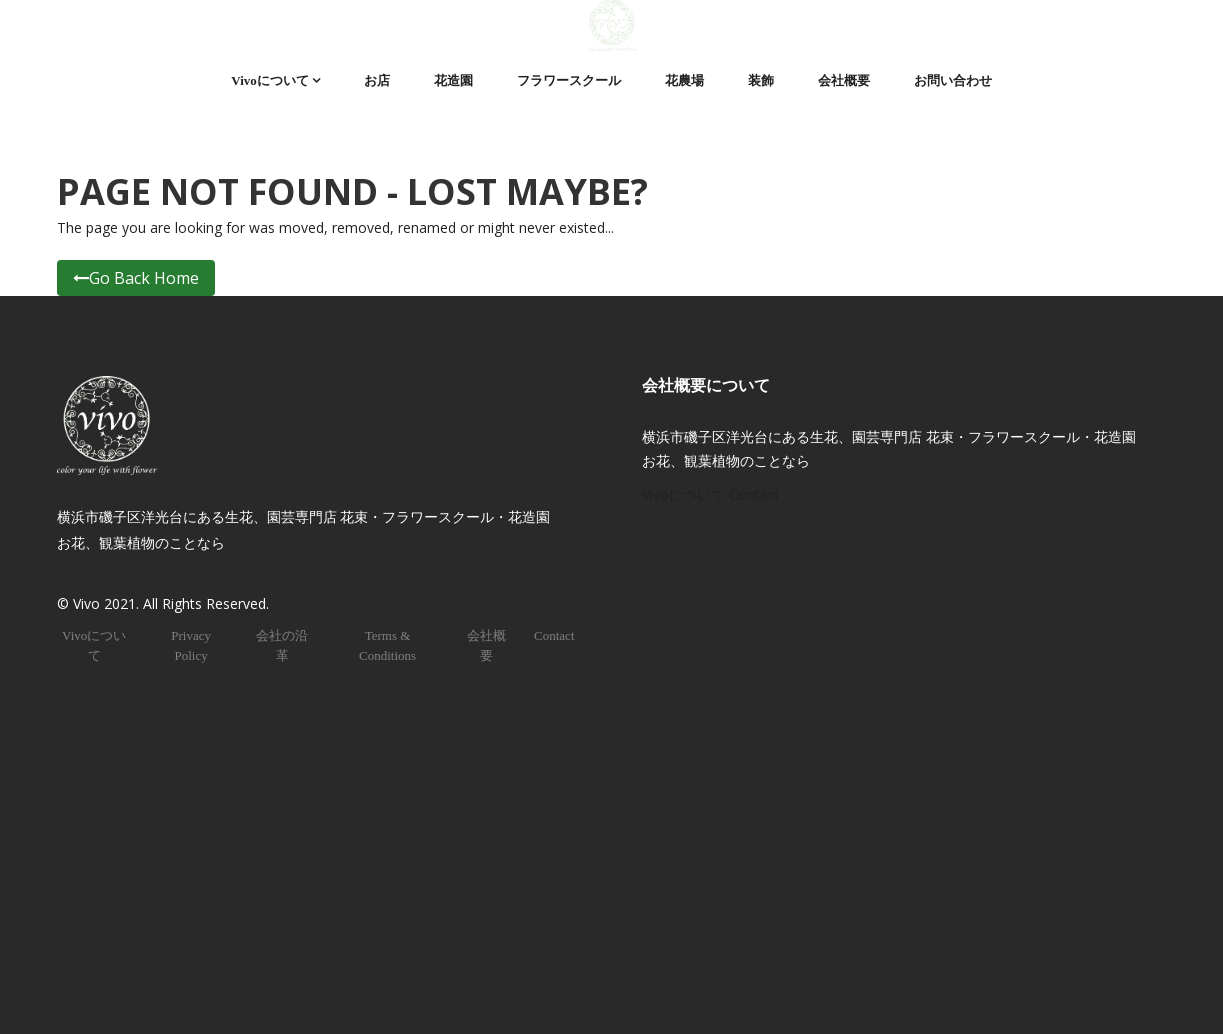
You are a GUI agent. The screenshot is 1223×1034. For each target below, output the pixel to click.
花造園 (453, 80)
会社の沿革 (282, 645)
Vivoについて (270, 80)
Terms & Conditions (387, 645)
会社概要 (844, 80)
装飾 (761, 80)
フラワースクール (569, 80)
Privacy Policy (191, 645)
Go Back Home (136, 278)
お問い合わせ (953, 80)
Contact (554, 635)
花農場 (684, 80)
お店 (377, 80)
